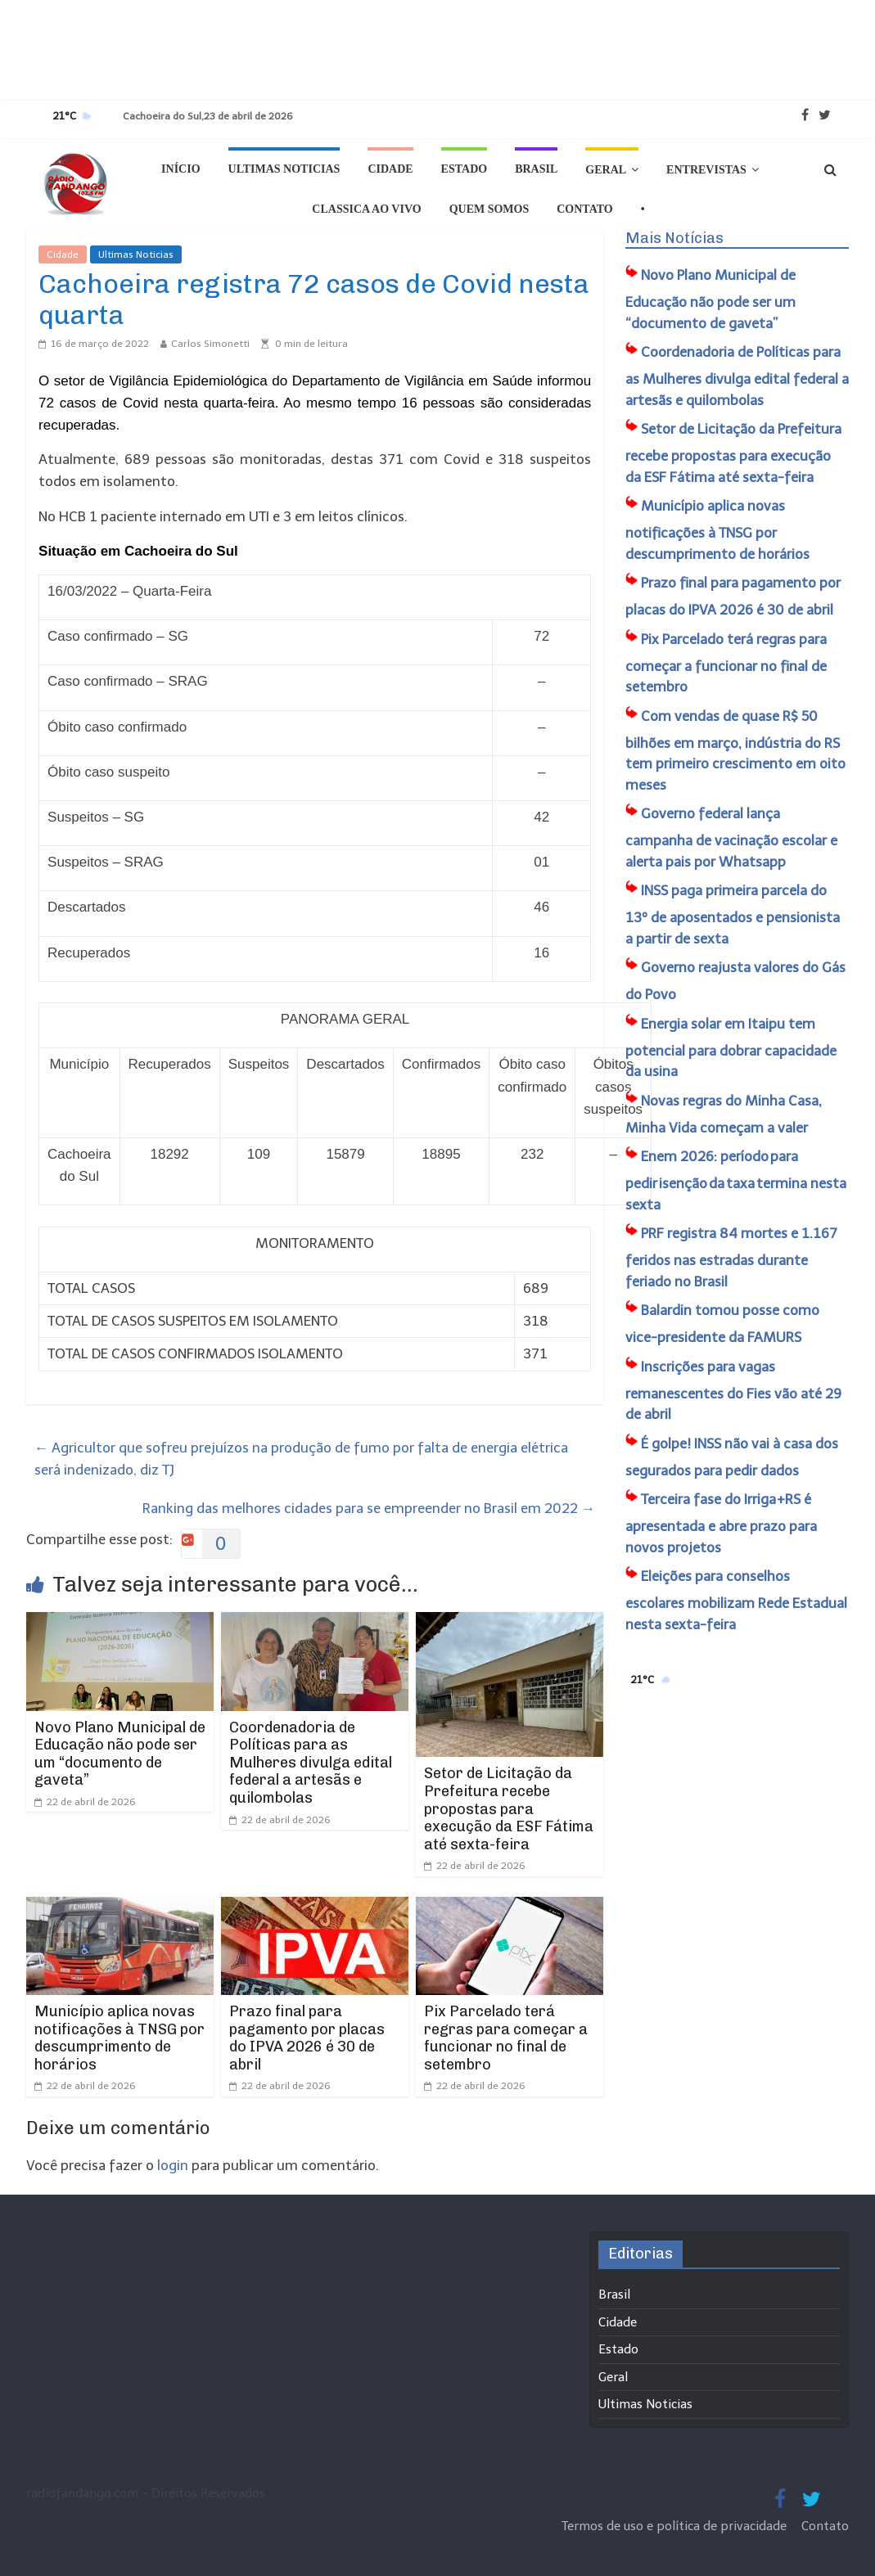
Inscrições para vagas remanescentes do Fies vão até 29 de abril (733, 1390)
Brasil (536, 169)
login (172, 2165)
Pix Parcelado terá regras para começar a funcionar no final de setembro (506, 2038)
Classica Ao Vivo (366, 209)
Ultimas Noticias (284, 169)
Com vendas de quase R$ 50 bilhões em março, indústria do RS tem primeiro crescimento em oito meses (735, 750)
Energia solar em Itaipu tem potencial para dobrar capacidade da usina (731, 1048)
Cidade (390, 169)
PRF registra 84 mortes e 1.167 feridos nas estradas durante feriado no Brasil (731, 1257)
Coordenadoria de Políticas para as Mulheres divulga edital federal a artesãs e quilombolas (310, 1762)
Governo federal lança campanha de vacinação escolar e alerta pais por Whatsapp (731, 837)
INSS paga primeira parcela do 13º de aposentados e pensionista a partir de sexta (732, 914)
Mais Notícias (674, 238)
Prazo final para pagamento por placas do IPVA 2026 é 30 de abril (307, 2038)
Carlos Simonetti (210, 343)
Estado (464, 169)
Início (180, 169)
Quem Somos (489, 209)
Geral (605, 170)
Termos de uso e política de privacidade (676, 2526)
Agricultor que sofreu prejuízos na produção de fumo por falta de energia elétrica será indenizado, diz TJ (301, 1458)
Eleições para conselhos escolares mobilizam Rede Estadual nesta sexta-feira (736, 1600)
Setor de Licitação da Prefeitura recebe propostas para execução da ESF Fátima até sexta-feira (508, 1808)
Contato (584, 209)
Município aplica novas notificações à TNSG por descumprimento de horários (119, 2038)
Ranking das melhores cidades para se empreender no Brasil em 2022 (368, 1508)
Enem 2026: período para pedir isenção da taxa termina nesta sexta (735, 1180)
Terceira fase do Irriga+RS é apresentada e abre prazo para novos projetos (721, 1523)
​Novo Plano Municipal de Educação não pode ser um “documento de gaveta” (119, 1754)
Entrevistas (706, 170)
